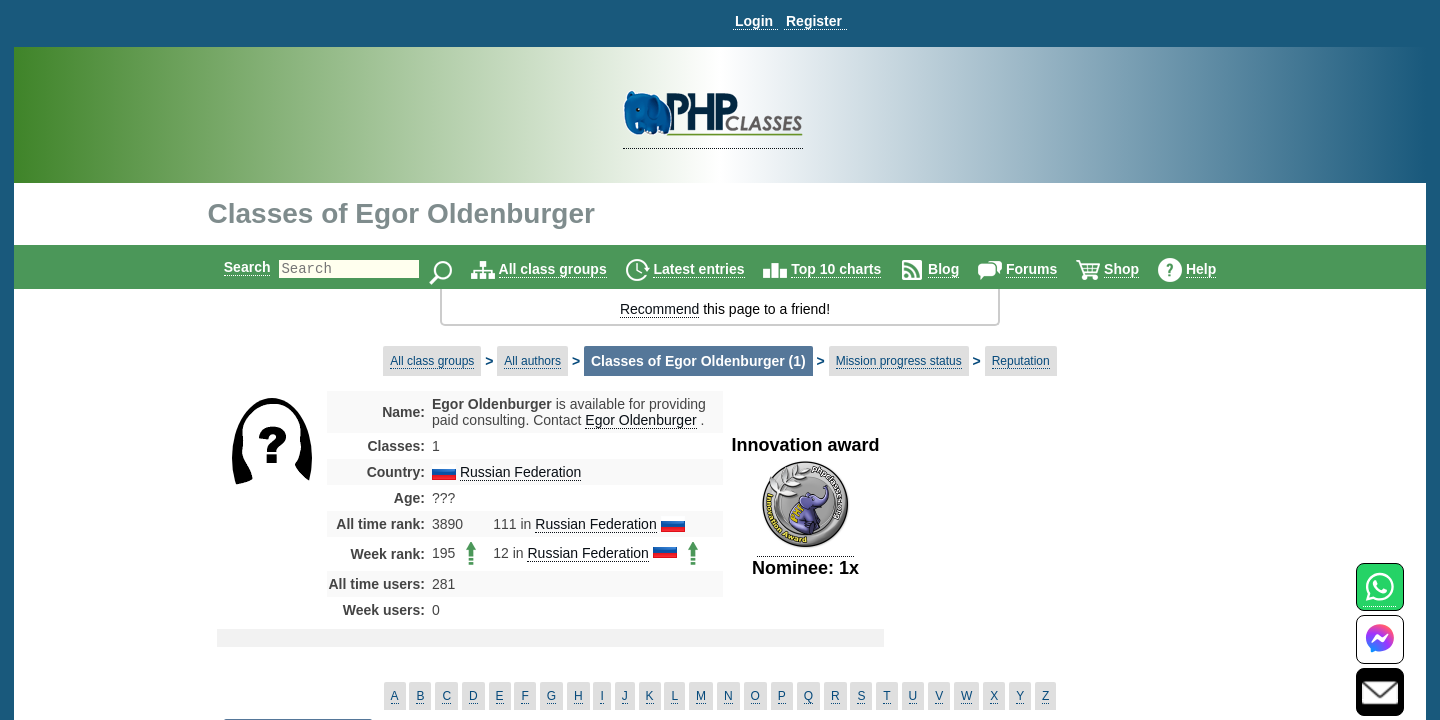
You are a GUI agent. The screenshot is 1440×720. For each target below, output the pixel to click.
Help (1218, 269)
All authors (532, 361)
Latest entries (715, 269)
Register (814, 21)
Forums (1048, 269)
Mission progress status (899, 361)
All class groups (570, 269)
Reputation (1021, 361)
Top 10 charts (853, 269)
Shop (1138, 269)
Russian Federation (520, 472)
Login (754, 21)
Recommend (659, 309)
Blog (960, 269)
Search (230, 267)
